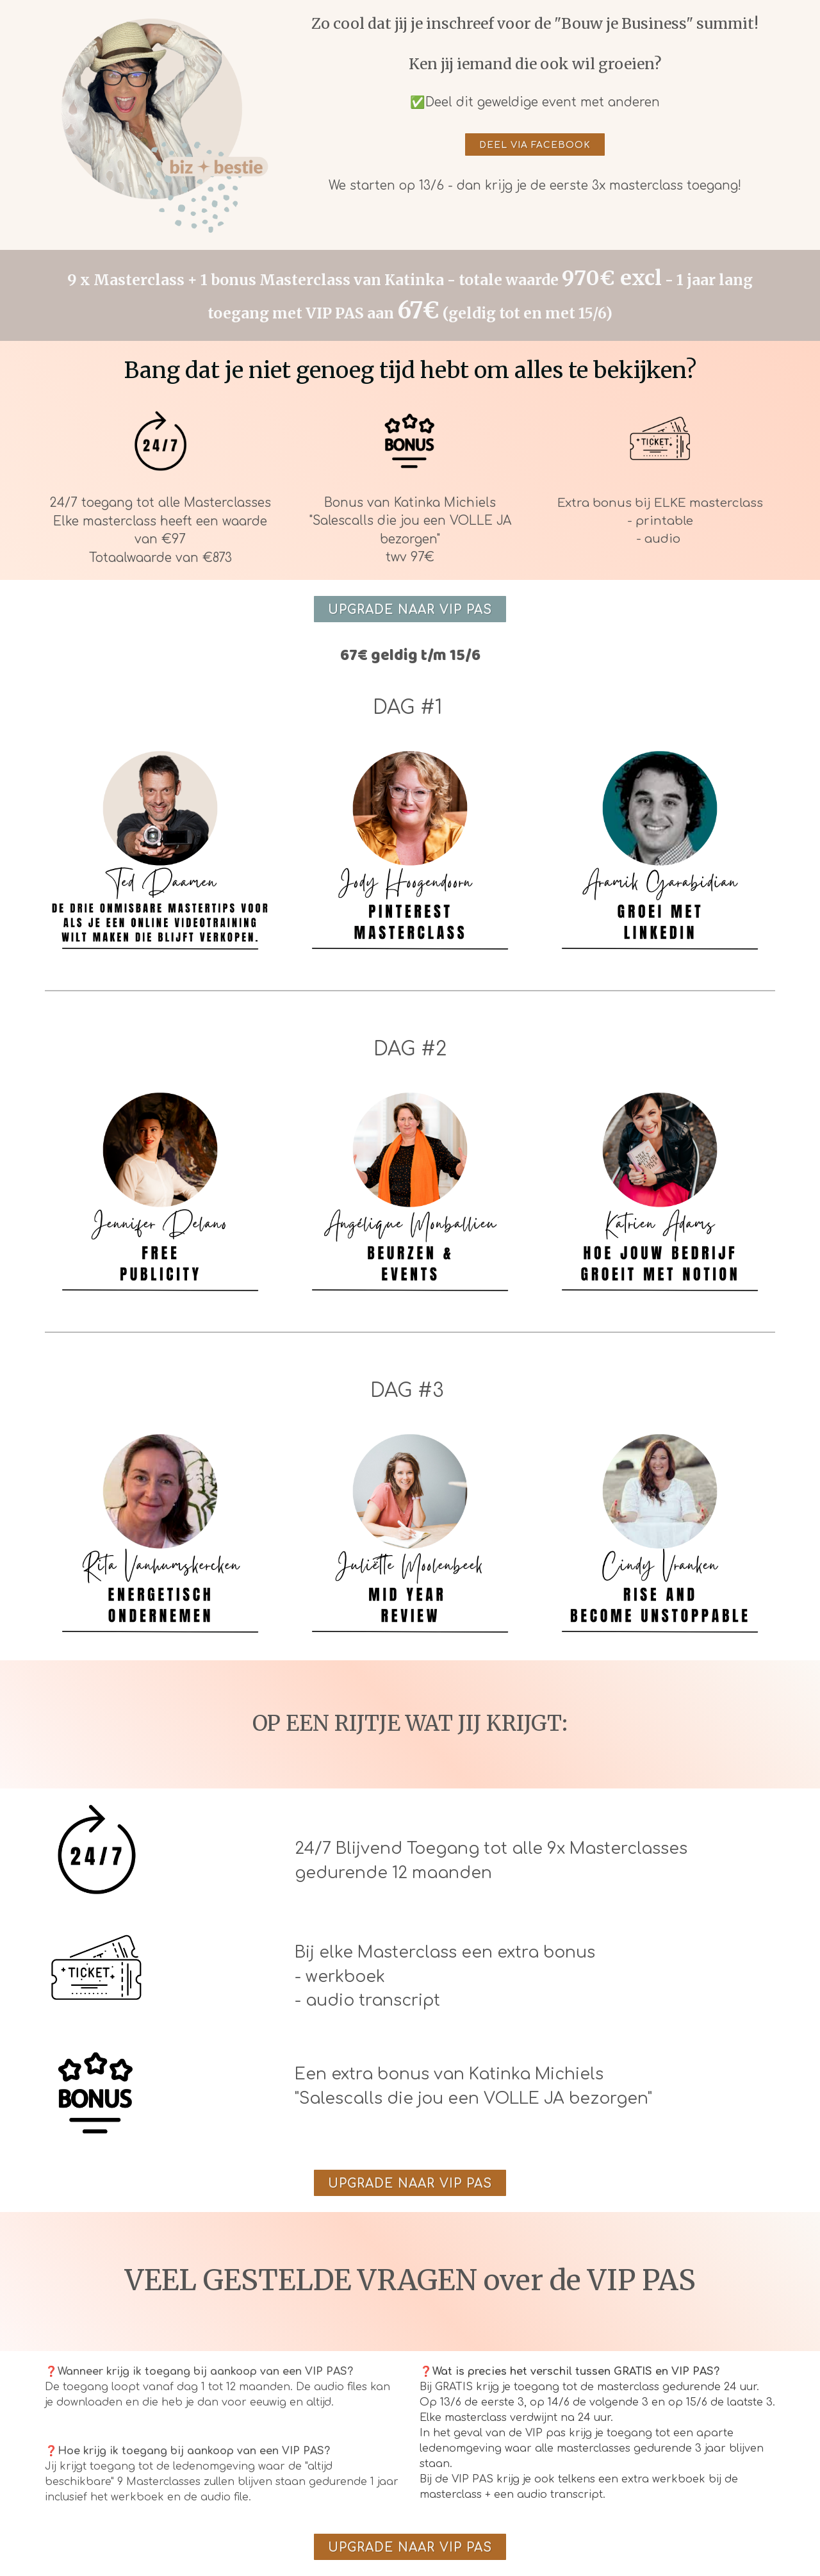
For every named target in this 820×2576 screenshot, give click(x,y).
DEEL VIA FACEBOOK (535, 145)
